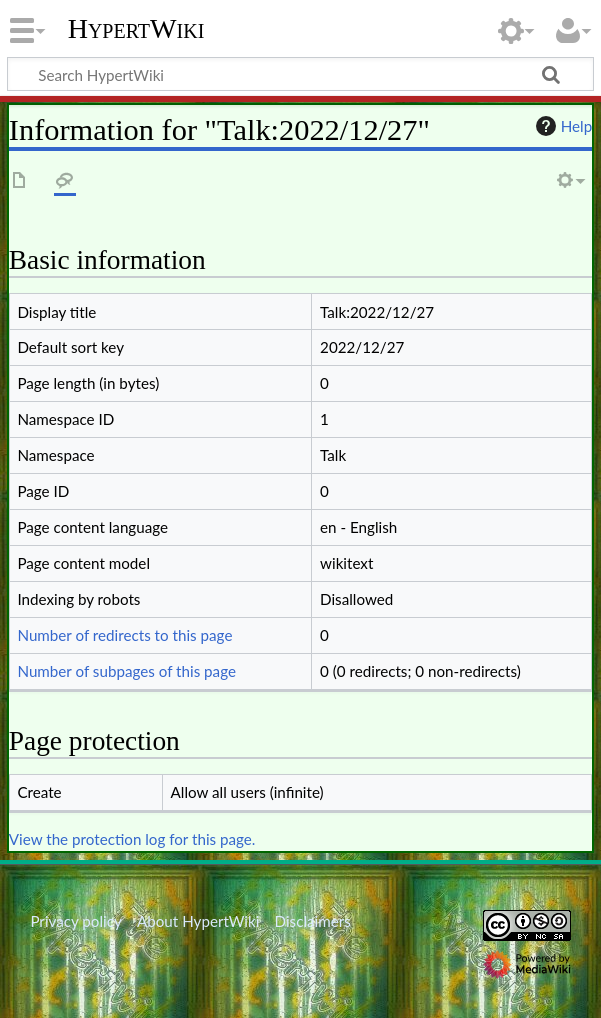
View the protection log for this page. (132, 839)
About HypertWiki (198, 921)
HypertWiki (136, 29)
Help (561, 126)
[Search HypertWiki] (300, 74)
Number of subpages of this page (126, 671)
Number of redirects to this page (124, 635)
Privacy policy (75, 921)
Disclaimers (313, 921)
